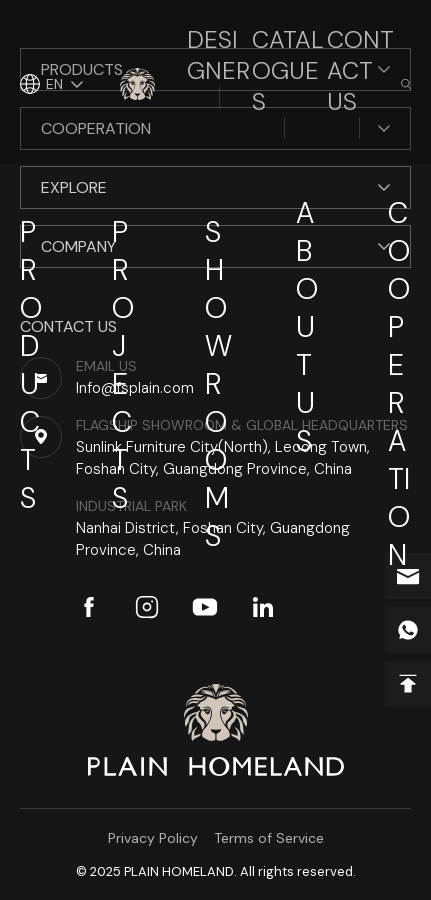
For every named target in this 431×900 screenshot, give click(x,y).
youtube (205, 607)
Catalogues (288, 70)
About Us (307, 327)
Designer (218, 55)
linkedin (263, 607)
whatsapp (408, 630)
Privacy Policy (153, 838)
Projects (123, 365)
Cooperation (399, 384)
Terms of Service (269, 838)
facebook (89, 607)
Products (31, 365)
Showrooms (218, 384)
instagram (147, 607)
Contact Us (360, 70)
